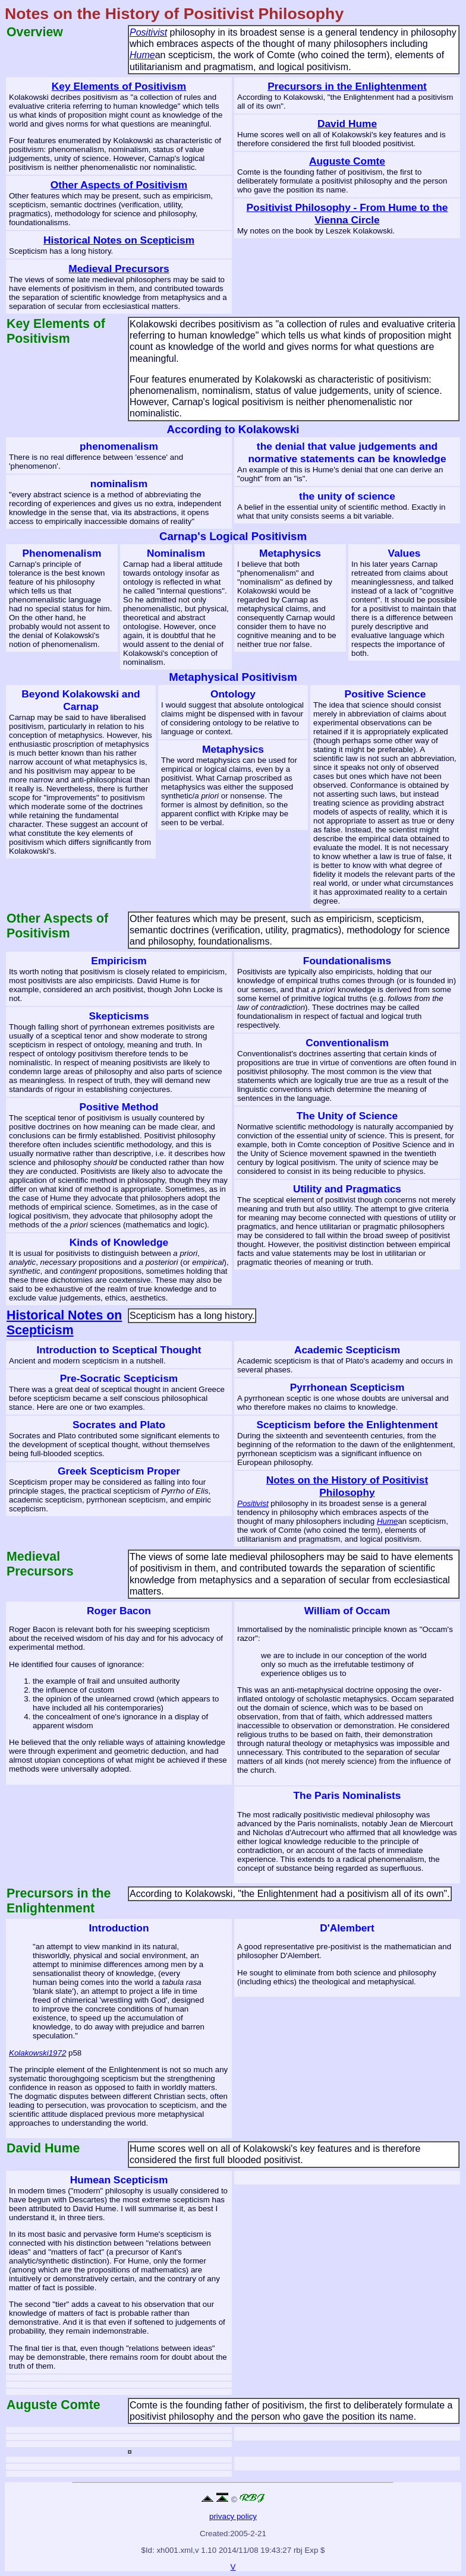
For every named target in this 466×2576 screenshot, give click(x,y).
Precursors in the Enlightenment (347, 86)
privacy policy (233, 2516)
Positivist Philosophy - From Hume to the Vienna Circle (347, 213)
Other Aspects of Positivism (119, 185)
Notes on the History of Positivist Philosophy (347, 1486)
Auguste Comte (347, 161)
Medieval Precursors (118, 268)
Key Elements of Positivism (119, 86)
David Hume (347, 124)
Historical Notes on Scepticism (118, 240)
